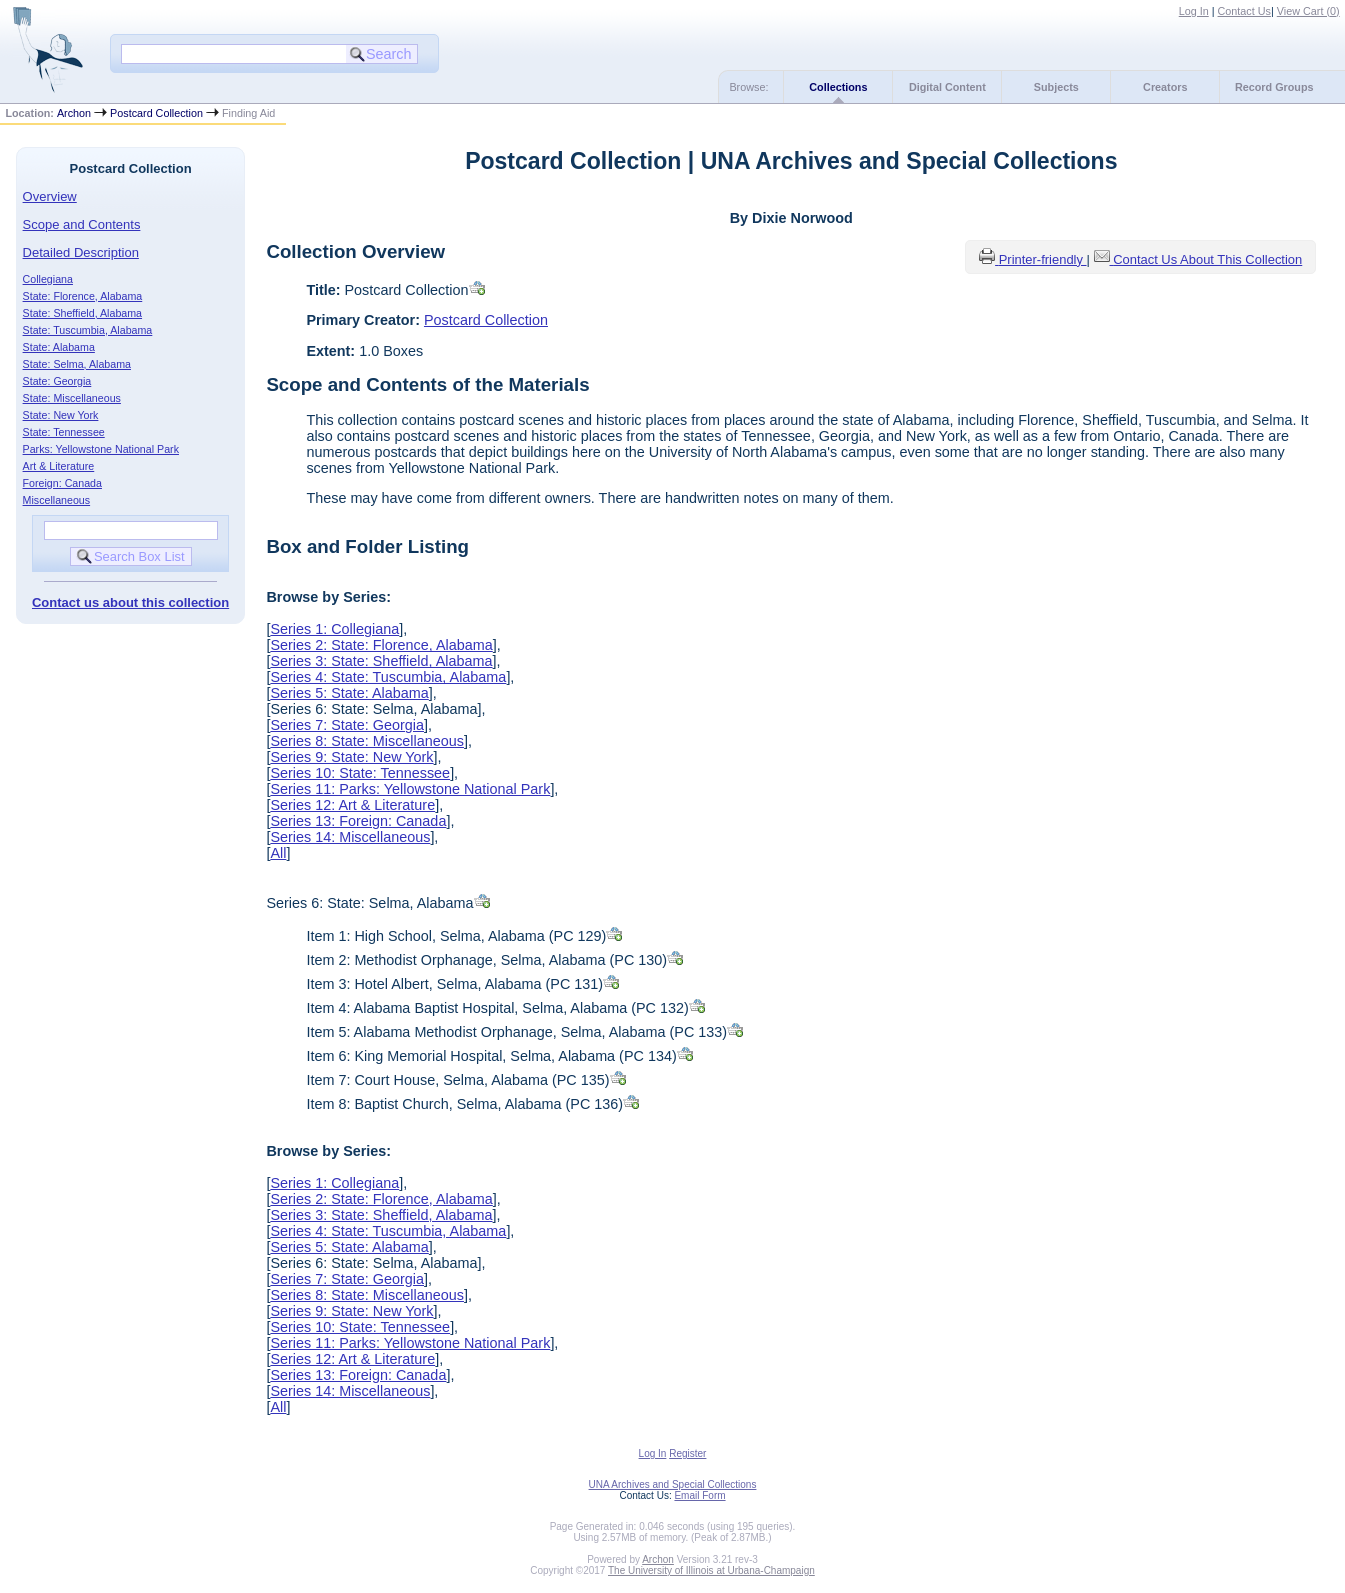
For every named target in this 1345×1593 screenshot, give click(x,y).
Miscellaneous (57, 500)
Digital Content (947, 87)
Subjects (1056, 87)
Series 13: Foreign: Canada (358, 821)
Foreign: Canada (62, 483)
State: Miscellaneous (72, 398)
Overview (50, 196)
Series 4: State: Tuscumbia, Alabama (388, 677)
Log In (1194, 11)
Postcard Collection (156, 113)
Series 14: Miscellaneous (350, 837)
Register (687, 1453)
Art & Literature (59, 466)
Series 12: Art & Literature (352, 805)
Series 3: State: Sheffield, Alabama (381, 661)
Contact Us (1244, 11)
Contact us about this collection (130, 602)
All (278, 853)
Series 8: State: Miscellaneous (367, 741)
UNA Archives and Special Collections (673, 1484)
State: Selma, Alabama (77, 364)
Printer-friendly (1043, 259)
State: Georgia (57, 381)
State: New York (61, 415)
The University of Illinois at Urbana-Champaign (711, 1570)
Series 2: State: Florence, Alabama (381, 645)
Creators (1165, 87)
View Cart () (1308, 11)
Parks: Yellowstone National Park (101, 449)
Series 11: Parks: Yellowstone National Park (410, 789)
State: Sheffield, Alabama (82, 313)
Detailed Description (81, 252)
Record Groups (1274, 87)
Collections (838, 87)
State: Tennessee (64, 432)
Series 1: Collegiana (334, 629)
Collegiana (48, 279)
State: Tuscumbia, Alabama (88, 330)
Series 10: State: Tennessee (360, 773)
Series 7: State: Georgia (347, 725)
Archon (74, 113)
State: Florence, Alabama (83, 296)
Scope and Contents (82, 224)
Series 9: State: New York (351, 757)
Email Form (699, 1495)
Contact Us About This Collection (1207, 259)
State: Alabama (59, 347)
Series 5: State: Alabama (349, 693)
